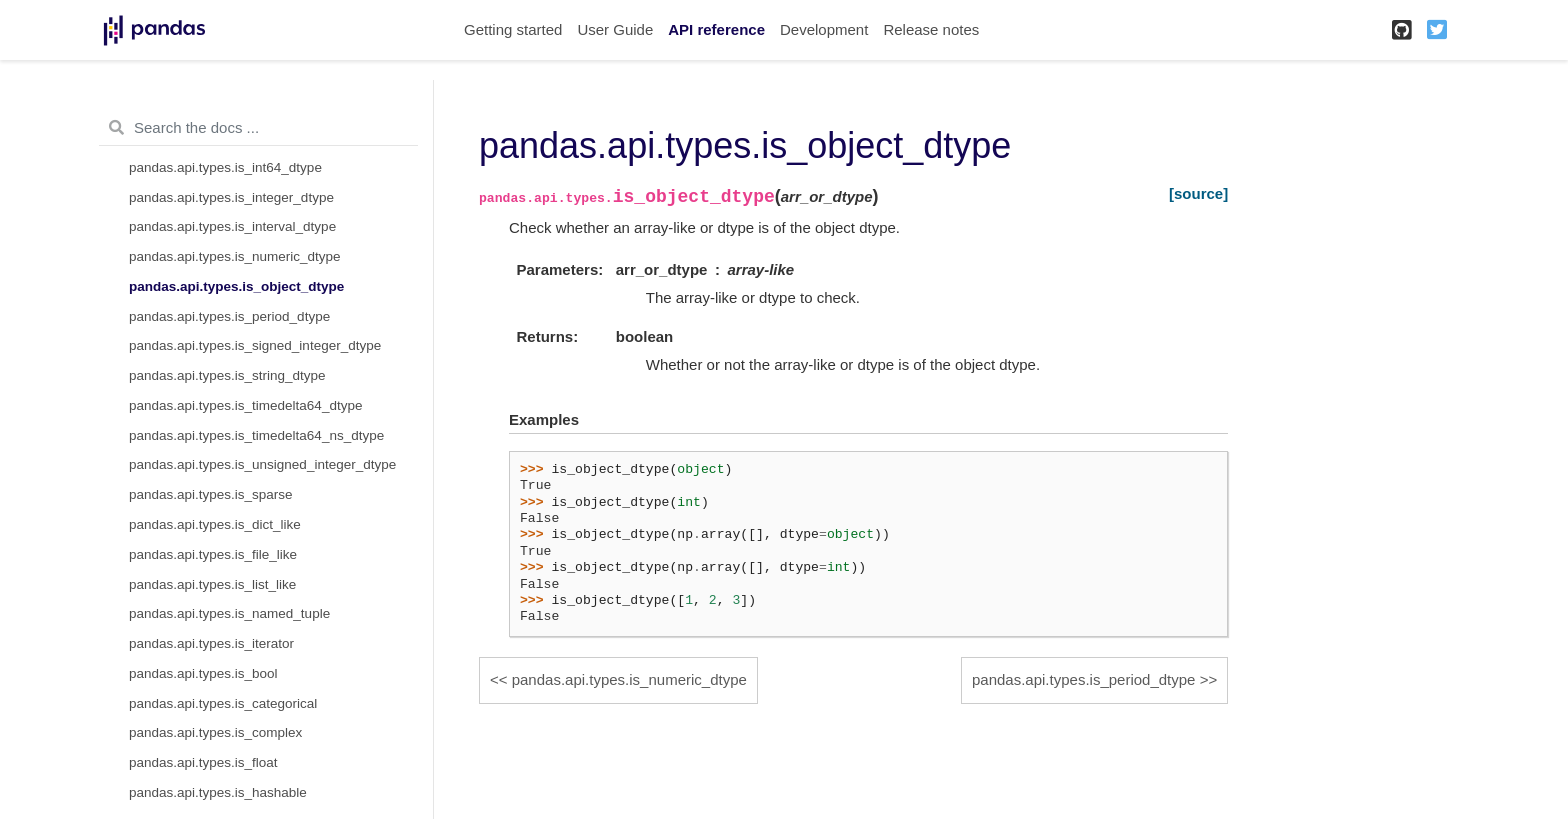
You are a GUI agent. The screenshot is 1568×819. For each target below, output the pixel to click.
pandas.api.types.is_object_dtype (236, 286)
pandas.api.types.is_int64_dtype (225, 167)
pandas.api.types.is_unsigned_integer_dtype (262, 464)
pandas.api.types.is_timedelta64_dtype (245, 405)
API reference (716, 29)
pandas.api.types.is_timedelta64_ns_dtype (256, 435)
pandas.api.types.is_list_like (212, 584)
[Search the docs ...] (258, 128)
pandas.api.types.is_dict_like (215, 524)
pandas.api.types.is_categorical (223, 703)
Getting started (513, 29)
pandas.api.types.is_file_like (213, 554)
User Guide (615, 29)
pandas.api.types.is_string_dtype (227, 375)
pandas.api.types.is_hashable (218, 792)
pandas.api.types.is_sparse (211, 494)
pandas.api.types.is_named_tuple (229, 613)
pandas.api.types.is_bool (203, 673)
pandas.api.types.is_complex (215, 732)
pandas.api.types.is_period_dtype (229, 316)
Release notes (931, 29)
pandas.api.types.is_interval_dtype (232, 226)
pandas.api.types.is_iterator (211, 643)
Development (824, 29)
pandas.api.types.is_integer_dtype (231, 197)
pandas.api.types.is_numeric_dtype (235, 256)
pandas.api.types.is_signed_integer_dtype (255, 345)
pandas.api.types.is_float (203, 762)
